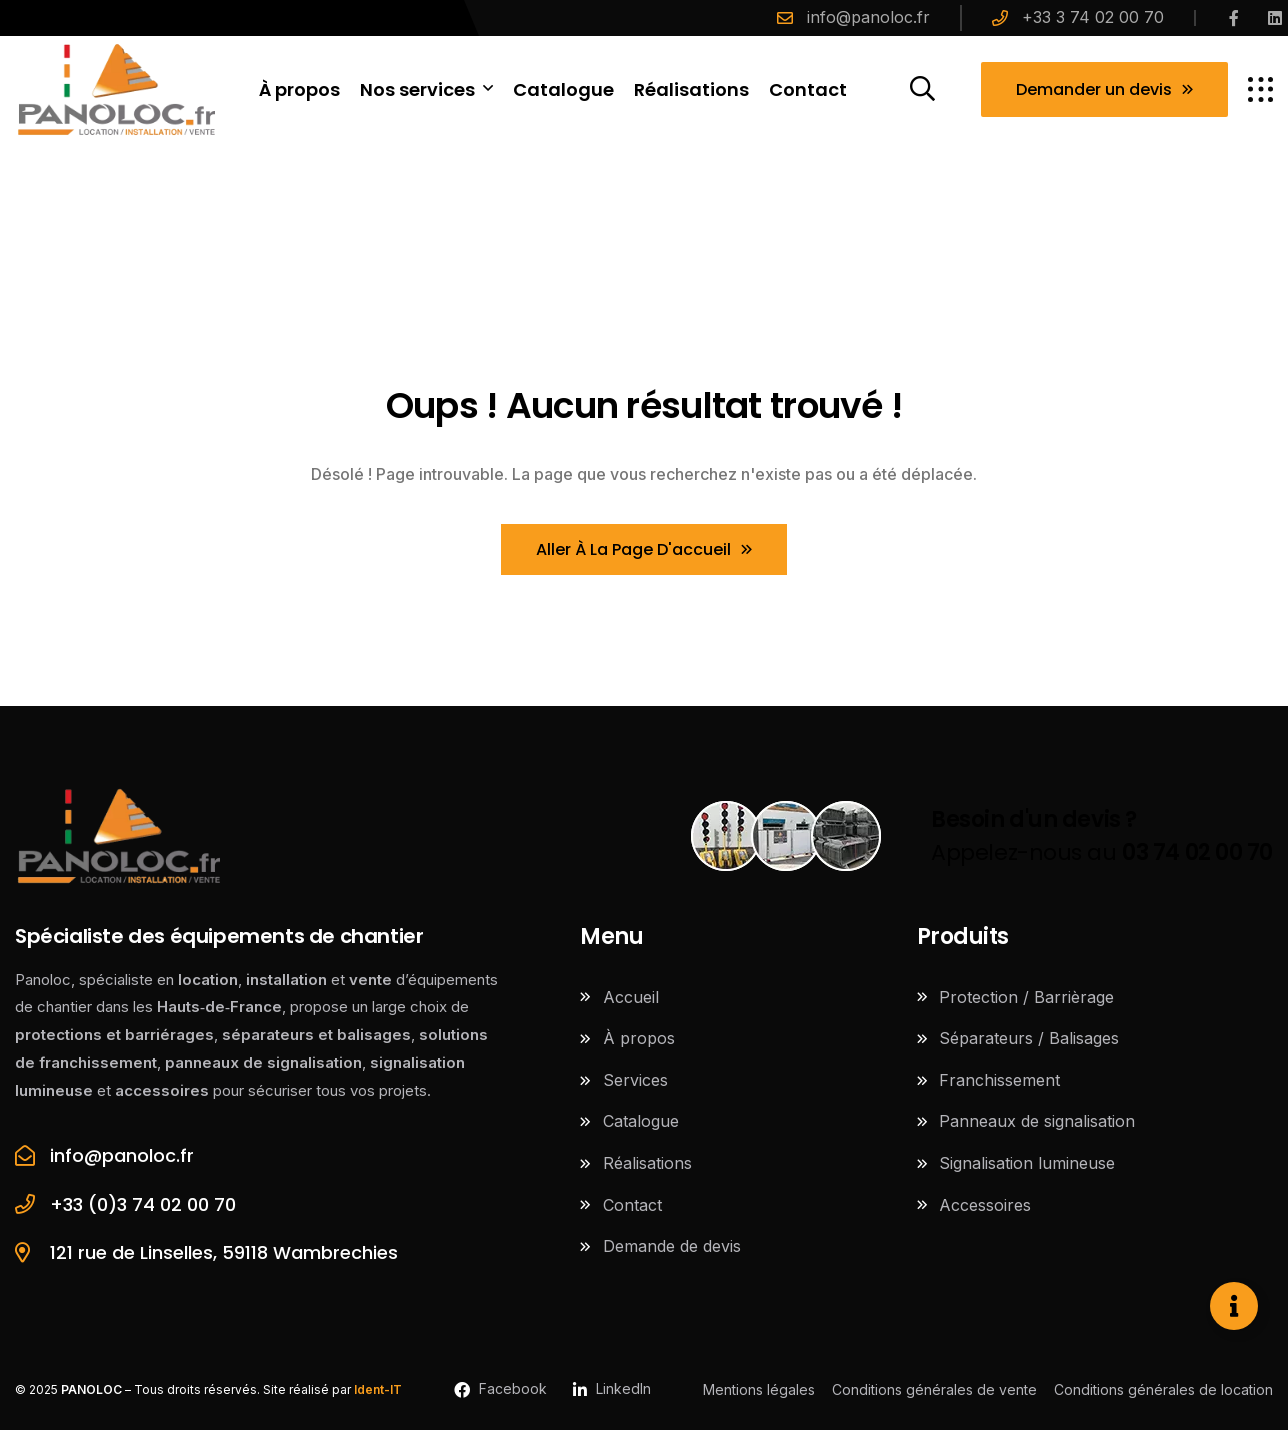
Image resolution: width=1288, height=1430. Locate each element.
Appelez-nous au (1102, 836)
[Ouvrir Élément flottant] (1234, 1306)
